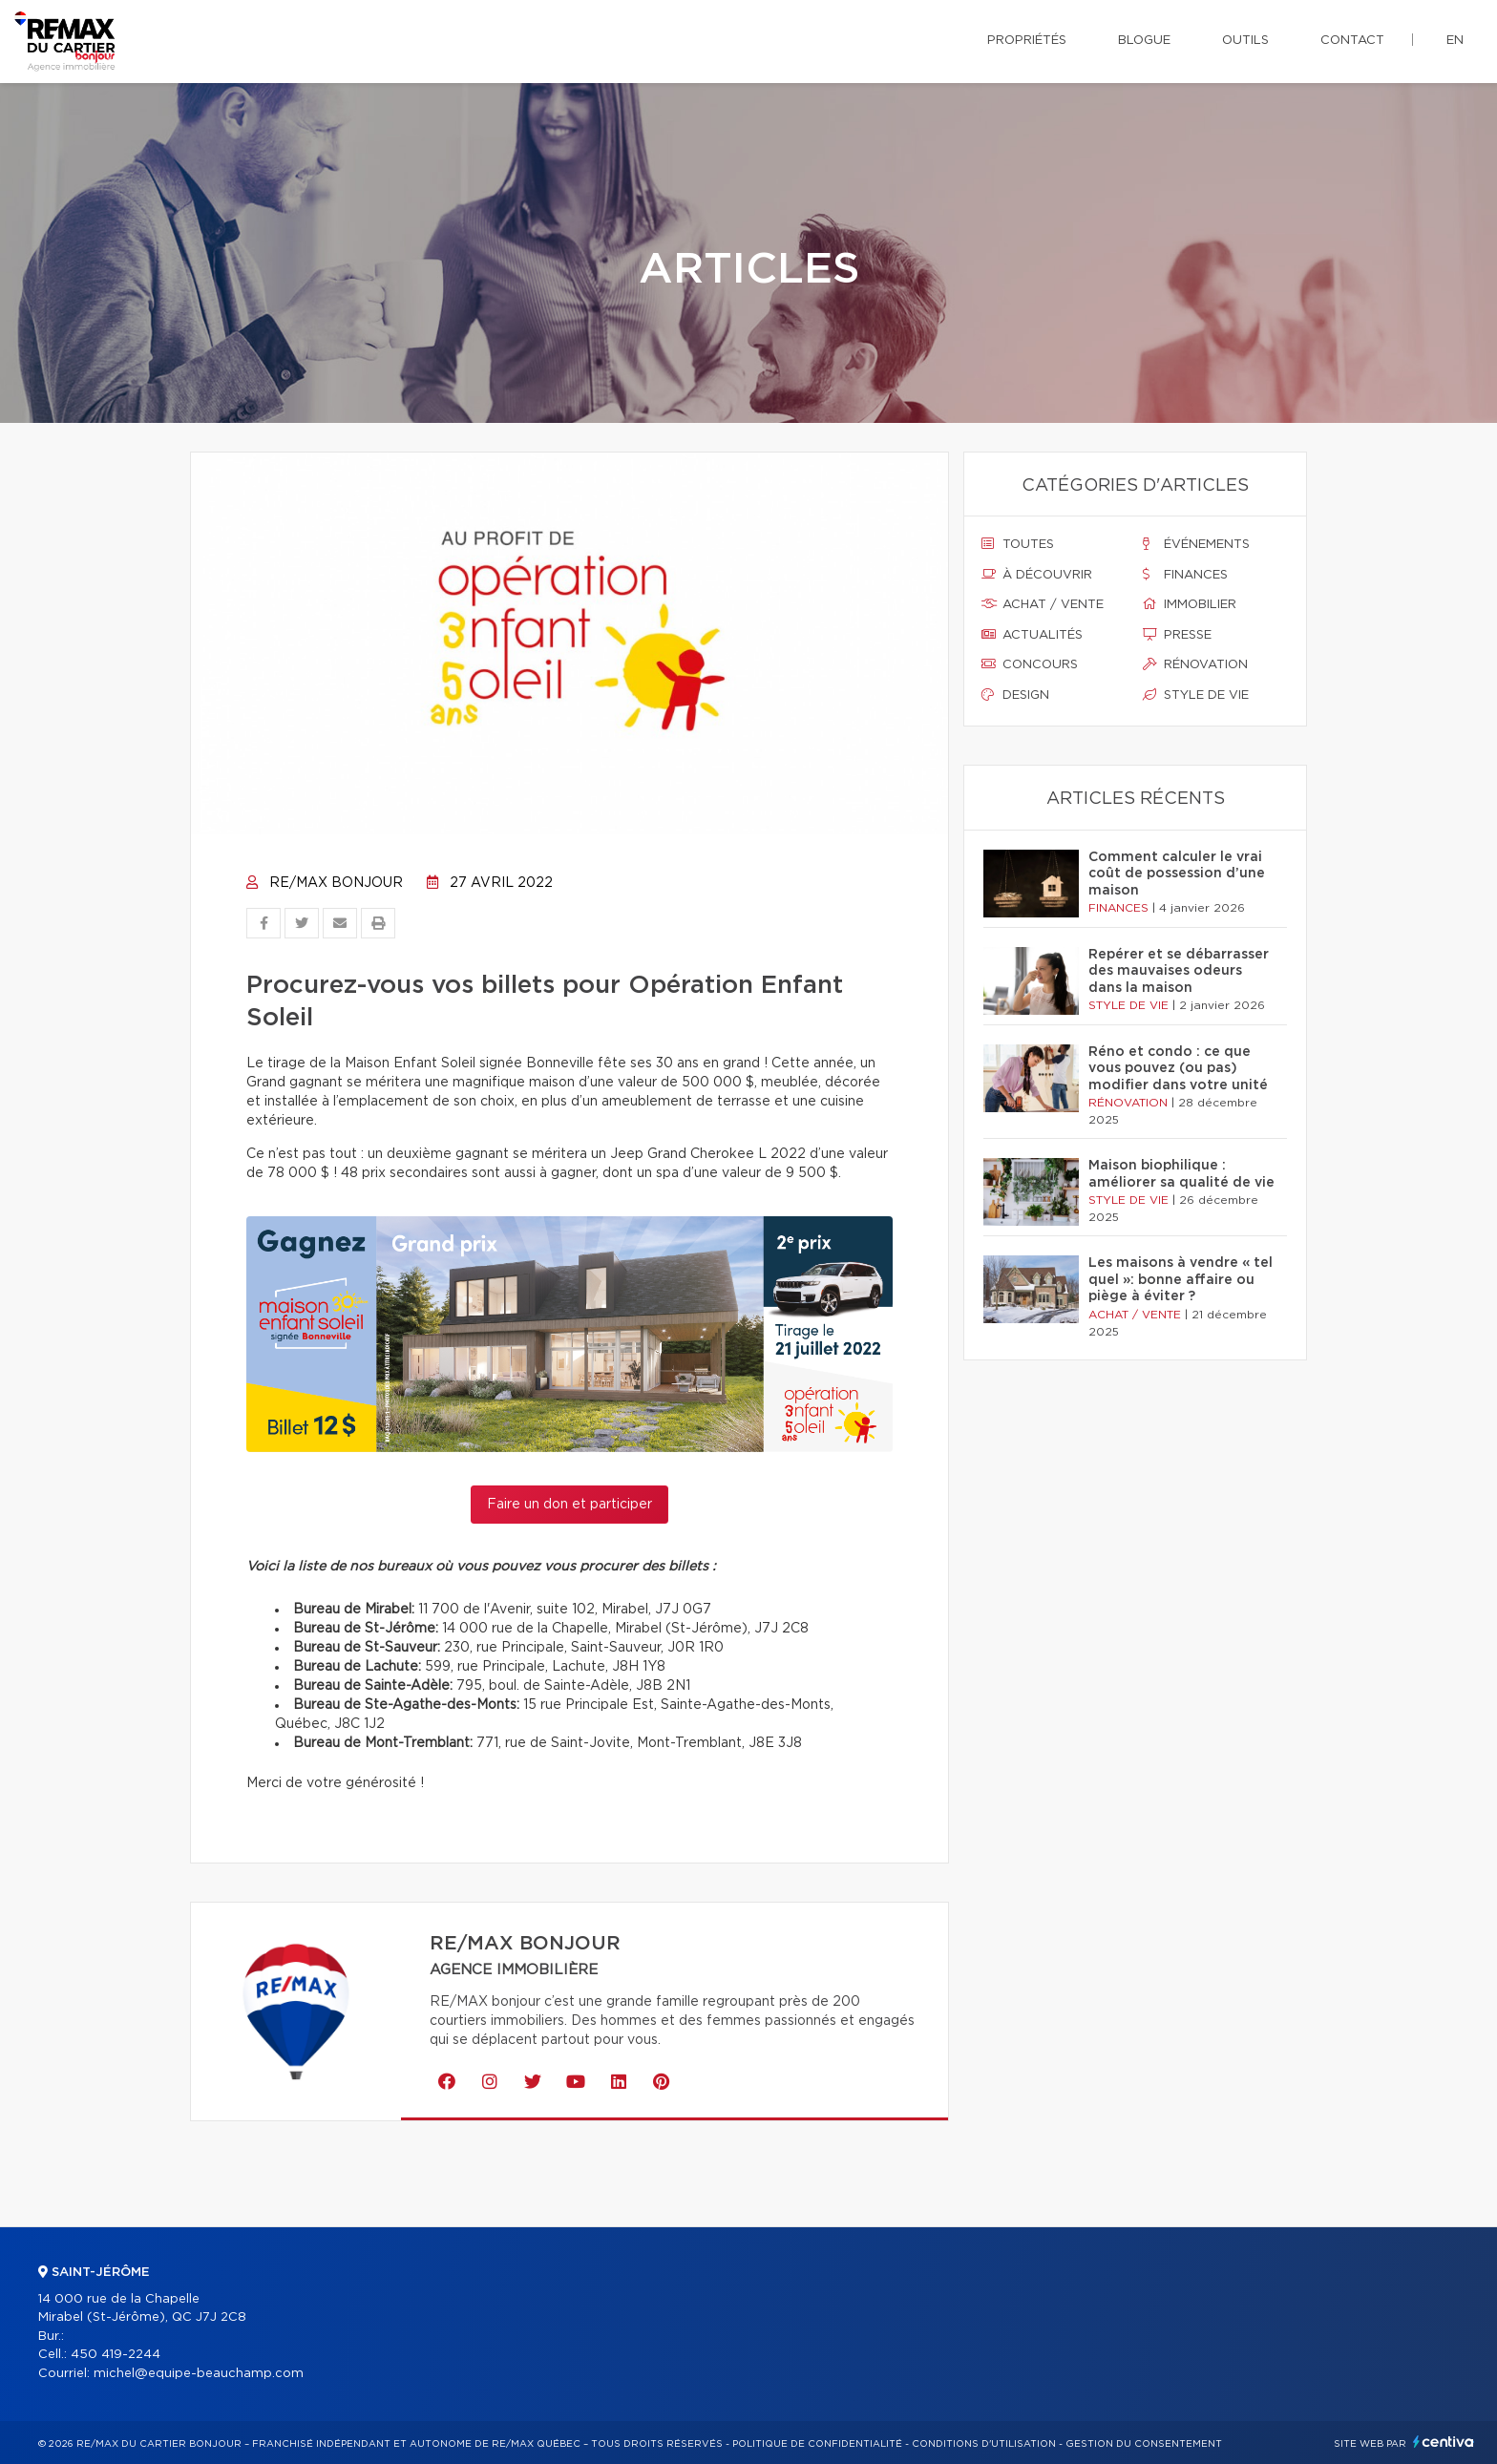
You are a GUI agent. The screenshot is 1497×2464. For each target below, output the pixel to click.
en (1455, 40)
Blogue (1144, 40)
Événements (1196, 544)
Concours (1029, 664)
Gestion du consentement (1143, 2444)
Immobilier (1189, 604)
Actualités (1032, 635)
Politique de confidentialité (817, 2444)
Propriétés (1026, 40)
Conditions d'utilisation (984, 2444)
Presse (1177, 635)
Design (1015, 695)
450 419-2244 (115, 2354)
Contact (1352, 40)
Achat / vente (1042, 604)
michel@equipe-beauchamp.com (199, 2374)
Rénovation (1195, 664)
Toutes (1017, 544)
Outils (1245, 40)
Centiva (1443, 2441)
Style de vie (1196, 695)
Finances (1185, 574)
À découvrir (1036, 574)
